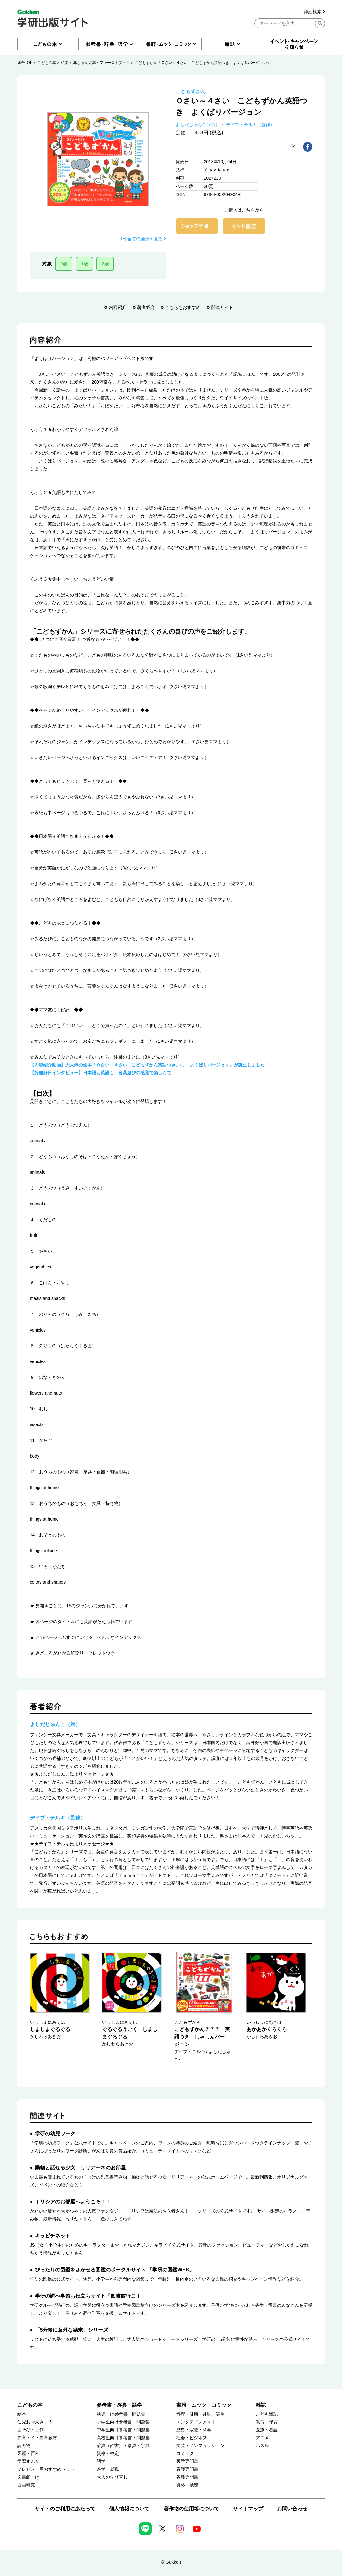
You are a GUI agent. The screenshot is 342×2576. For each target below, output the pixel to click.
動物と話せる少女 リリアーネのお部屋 (80, 2167)
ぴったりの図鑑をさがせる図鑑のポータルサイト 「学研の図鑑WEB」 (114, 2269)
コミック (185, 2453)
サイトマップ (248, 2508)
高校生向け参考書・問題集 (123, 2437)
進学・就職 (108, 2469)
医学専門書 (187, 2461)
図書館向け (28, 2477)
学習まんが (28, 2461)
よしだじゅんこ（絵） (198, 124)
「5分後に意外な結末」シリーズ (71, 2330)
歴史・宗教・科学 (194, 2430)
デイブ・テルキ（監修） (250, 124)
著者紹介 (146, 307)
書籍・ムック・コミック (204, 2405)
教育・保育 (267, 2422)
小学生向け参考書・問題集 (123, 2422)
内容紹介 (117, 307)
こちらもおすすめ (182, 307)
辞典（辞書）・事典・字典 (123, 2445)
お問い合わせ (292, 2508)
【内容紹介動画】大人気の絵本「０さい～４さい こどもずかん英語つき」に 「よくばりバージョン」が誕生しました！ (150, 1064)
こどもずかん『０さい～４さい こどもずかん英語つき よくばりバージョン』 (203, 63)
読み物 (24, 2445)
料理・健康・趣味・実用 (200, 2414)
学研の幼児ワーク (55, 2133)
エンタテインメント (196, 2422)
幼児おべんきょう (35, 2422)
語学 (101, 2461)
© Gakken (171, 2562)
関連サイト (222, 307)
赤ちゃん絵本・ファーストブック (101, 63)
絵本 (64, 63)
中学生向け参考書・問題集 (123, 2430)
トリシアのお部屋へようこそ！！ (73, 2201)
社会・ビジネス (191, 2437)
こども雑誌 (267, 2414)
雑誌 (261, 2405)
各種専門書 (187, 2477)
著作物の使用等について (191, 2508)
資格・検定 (108, 2453)
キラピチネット (52, 2235)
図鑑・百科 (28, 2453)
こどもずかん (191, 91)
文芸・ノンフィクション (200, 2445)
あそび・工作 (30, 2430)
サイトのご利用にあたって (65, 2508)
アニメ (262, 2437)
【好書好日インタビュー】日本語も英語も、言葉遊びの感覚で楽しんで (100, 1072)
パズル (262, 2445)
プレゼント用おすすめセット (46, 2469)
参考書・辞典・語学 (119, 2405)
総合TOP (24, 63)
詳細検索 (314, 11)
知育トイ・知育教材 (37, 2437)
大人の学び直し (112, 2477)
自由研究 (26, 2485)
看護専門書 (187, 2469)
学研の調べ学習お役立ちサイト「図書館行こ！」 (90, 2296)
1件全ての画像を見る (143, 238)
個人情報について (129, 2508)
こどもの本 (46, 63)
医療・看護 (267, 2430)
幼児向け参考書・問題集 (121, 2414)
